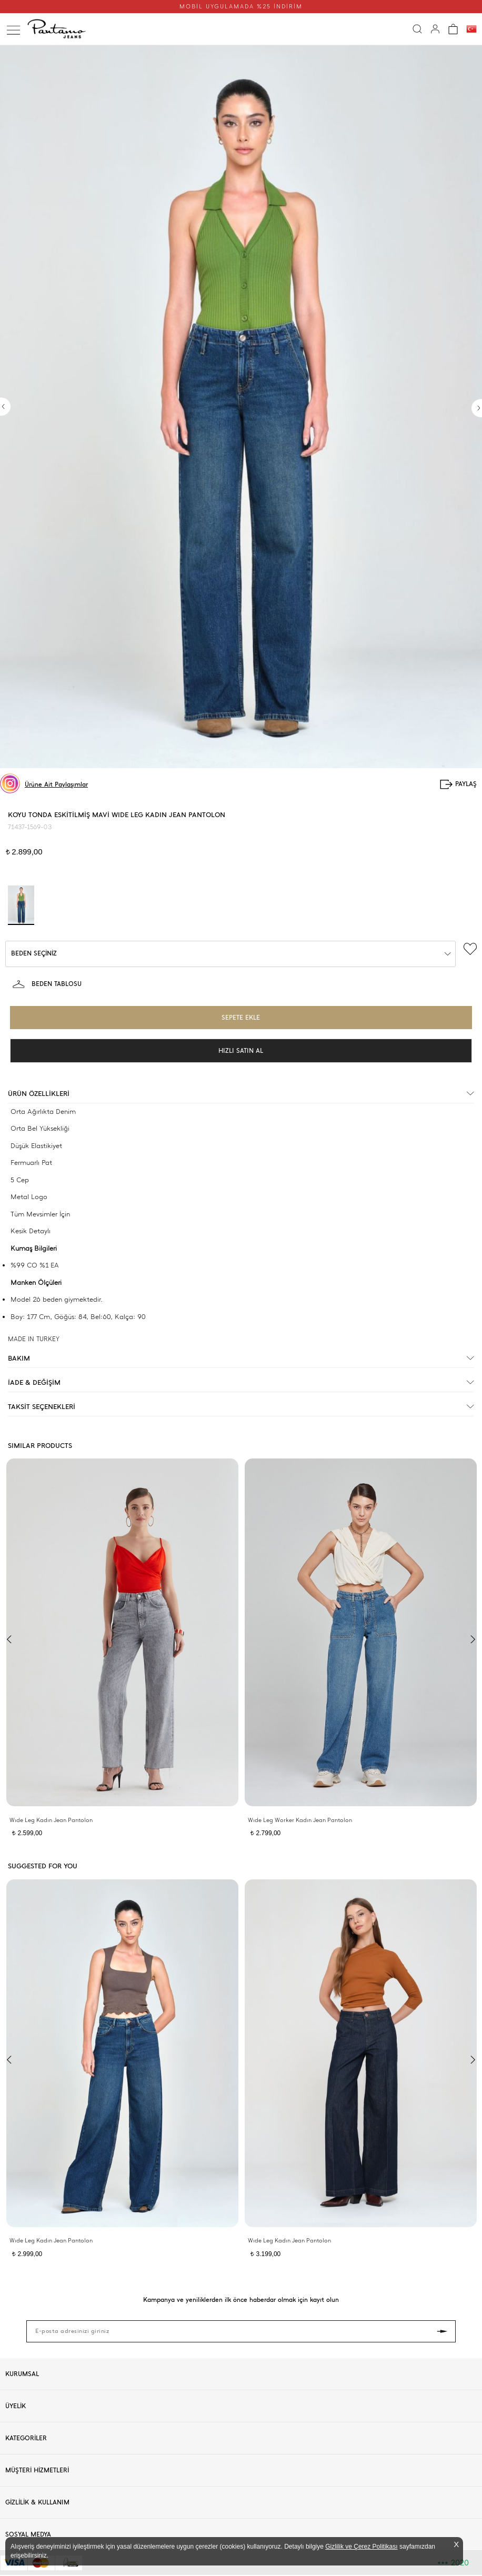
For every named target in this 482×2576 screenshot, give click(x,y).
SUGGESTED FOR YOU (42, 1866)
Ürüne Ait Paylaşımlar (56, 784)
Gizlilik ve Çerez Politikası (361, 2546)
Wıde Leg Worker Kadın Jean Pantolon (300, 1820)
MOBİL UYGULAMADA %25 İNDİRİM (241, 6)
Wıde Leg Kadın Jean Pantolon (51, 1820)
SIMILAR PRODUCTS (40, 1446)
